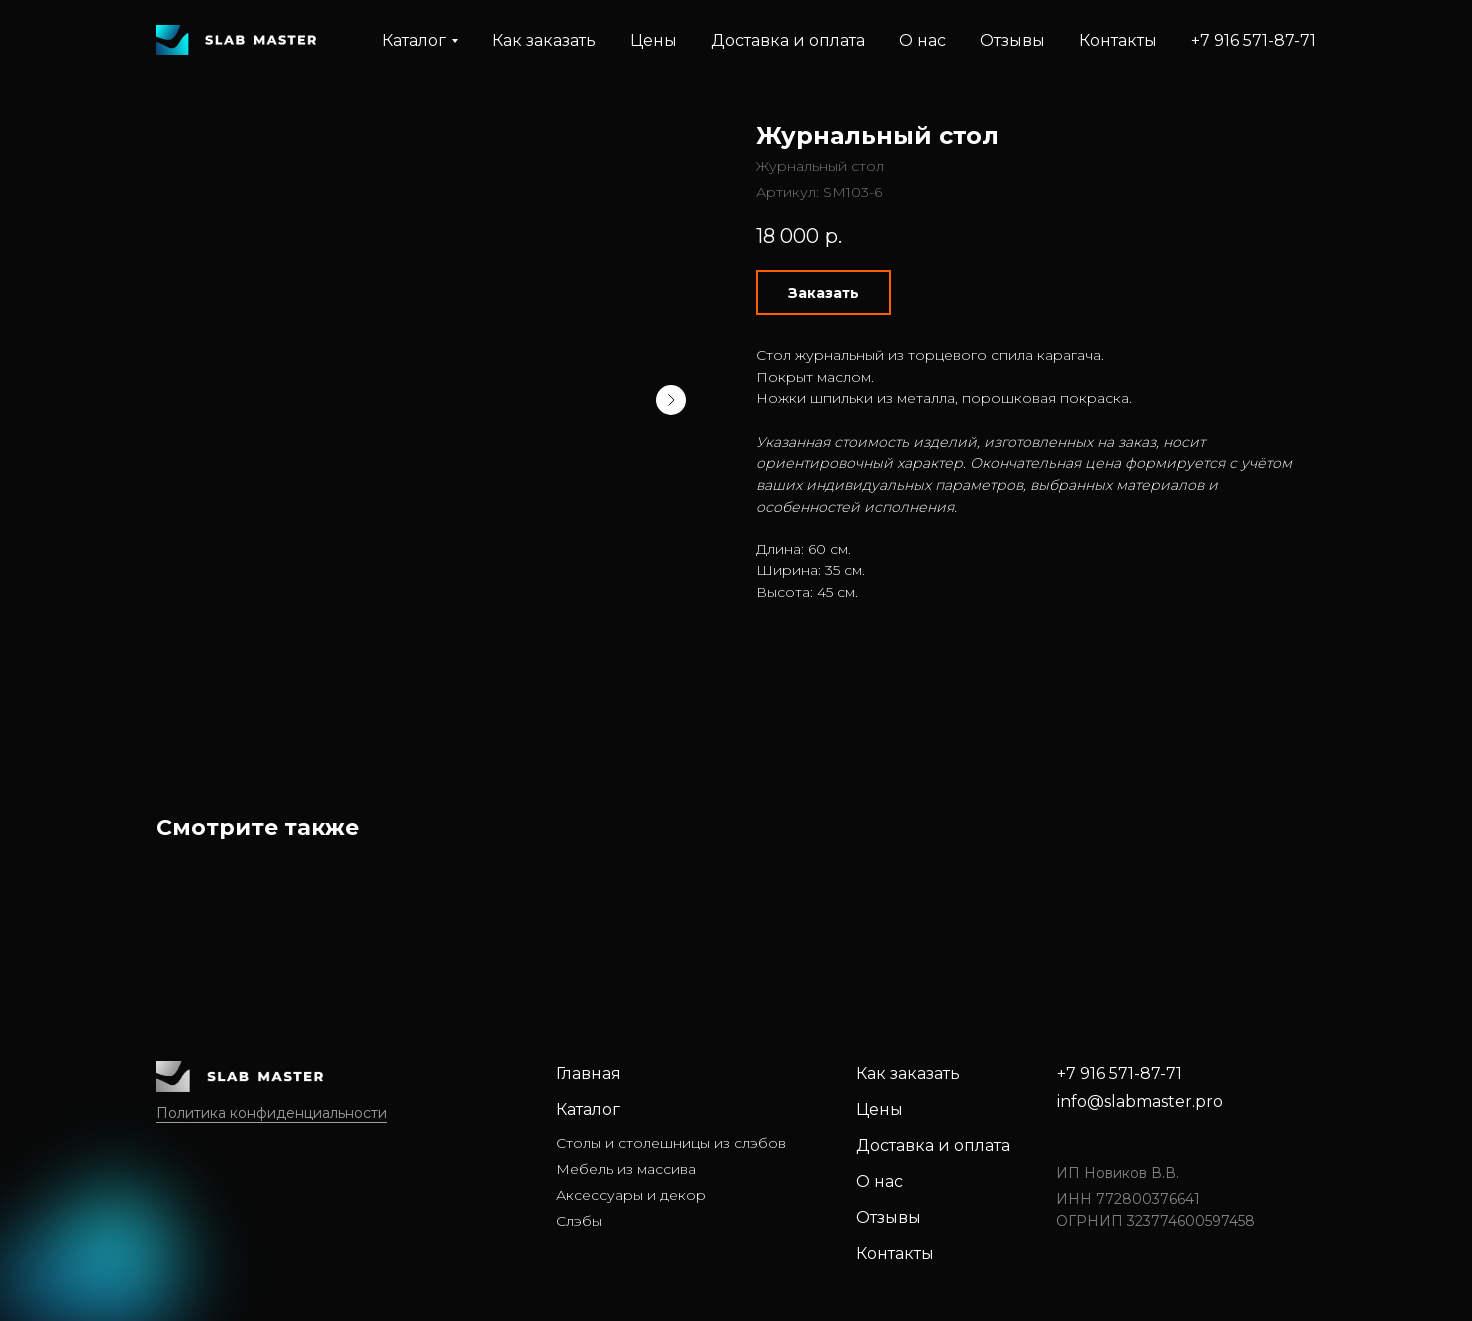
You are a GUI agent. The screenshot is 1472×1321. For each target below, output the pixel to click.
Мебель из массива (626, 1169)
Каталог (588, 1109)
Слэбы (579, 1221)
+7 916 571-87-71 (1253, 40)
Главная (588, 1073)
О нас (922, 40)
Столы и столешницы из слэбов (671, 1143)
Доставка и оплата (788, 40)
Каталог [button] (414, 40)
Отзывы (1012, 40)
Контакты (1118, 40)
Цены (653, 40)
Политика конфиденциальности (271, 1113)
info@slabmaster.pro (1140, 1101)
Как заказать (544, 40)
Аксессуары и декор (631, 1195)
